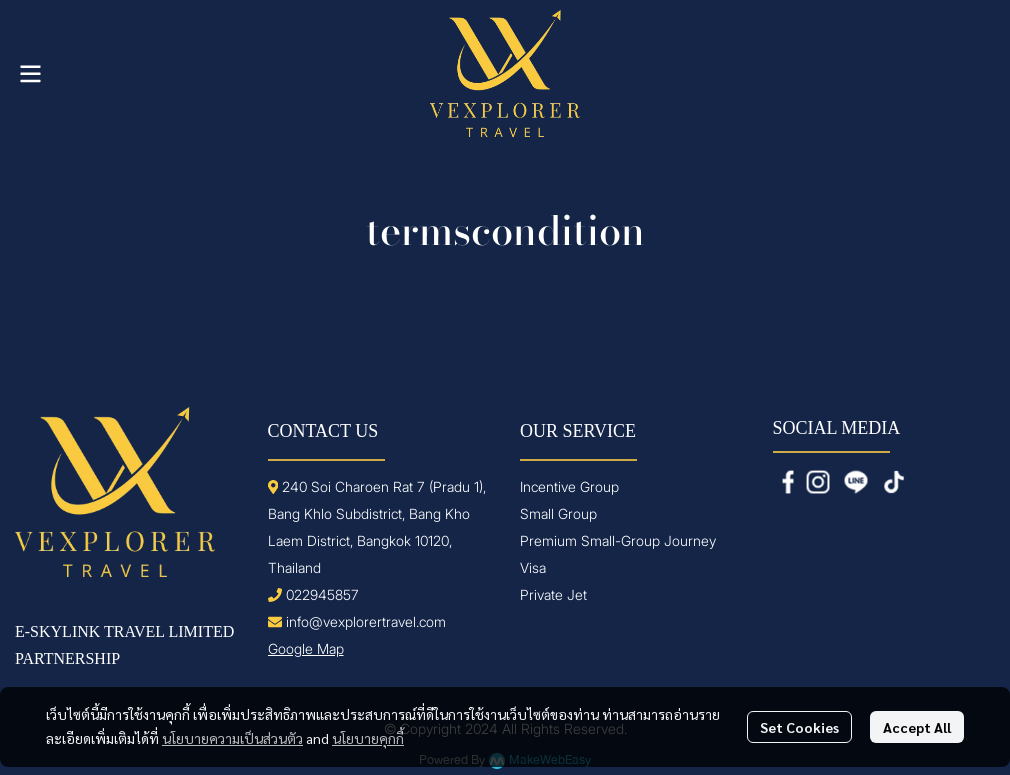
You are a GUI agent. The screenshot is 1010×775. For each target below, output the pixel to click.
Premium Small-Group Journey (618, 540)
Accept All (917, 727)
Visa (533, 567)
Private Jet (553, 594)
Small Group (558, 513)
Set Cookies (799, 727)
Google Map (306, 648)
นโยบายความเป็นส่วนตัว (232, 738)
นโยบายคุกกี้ (368, 738)
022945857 (322, 594)
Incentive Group (569, 486)
